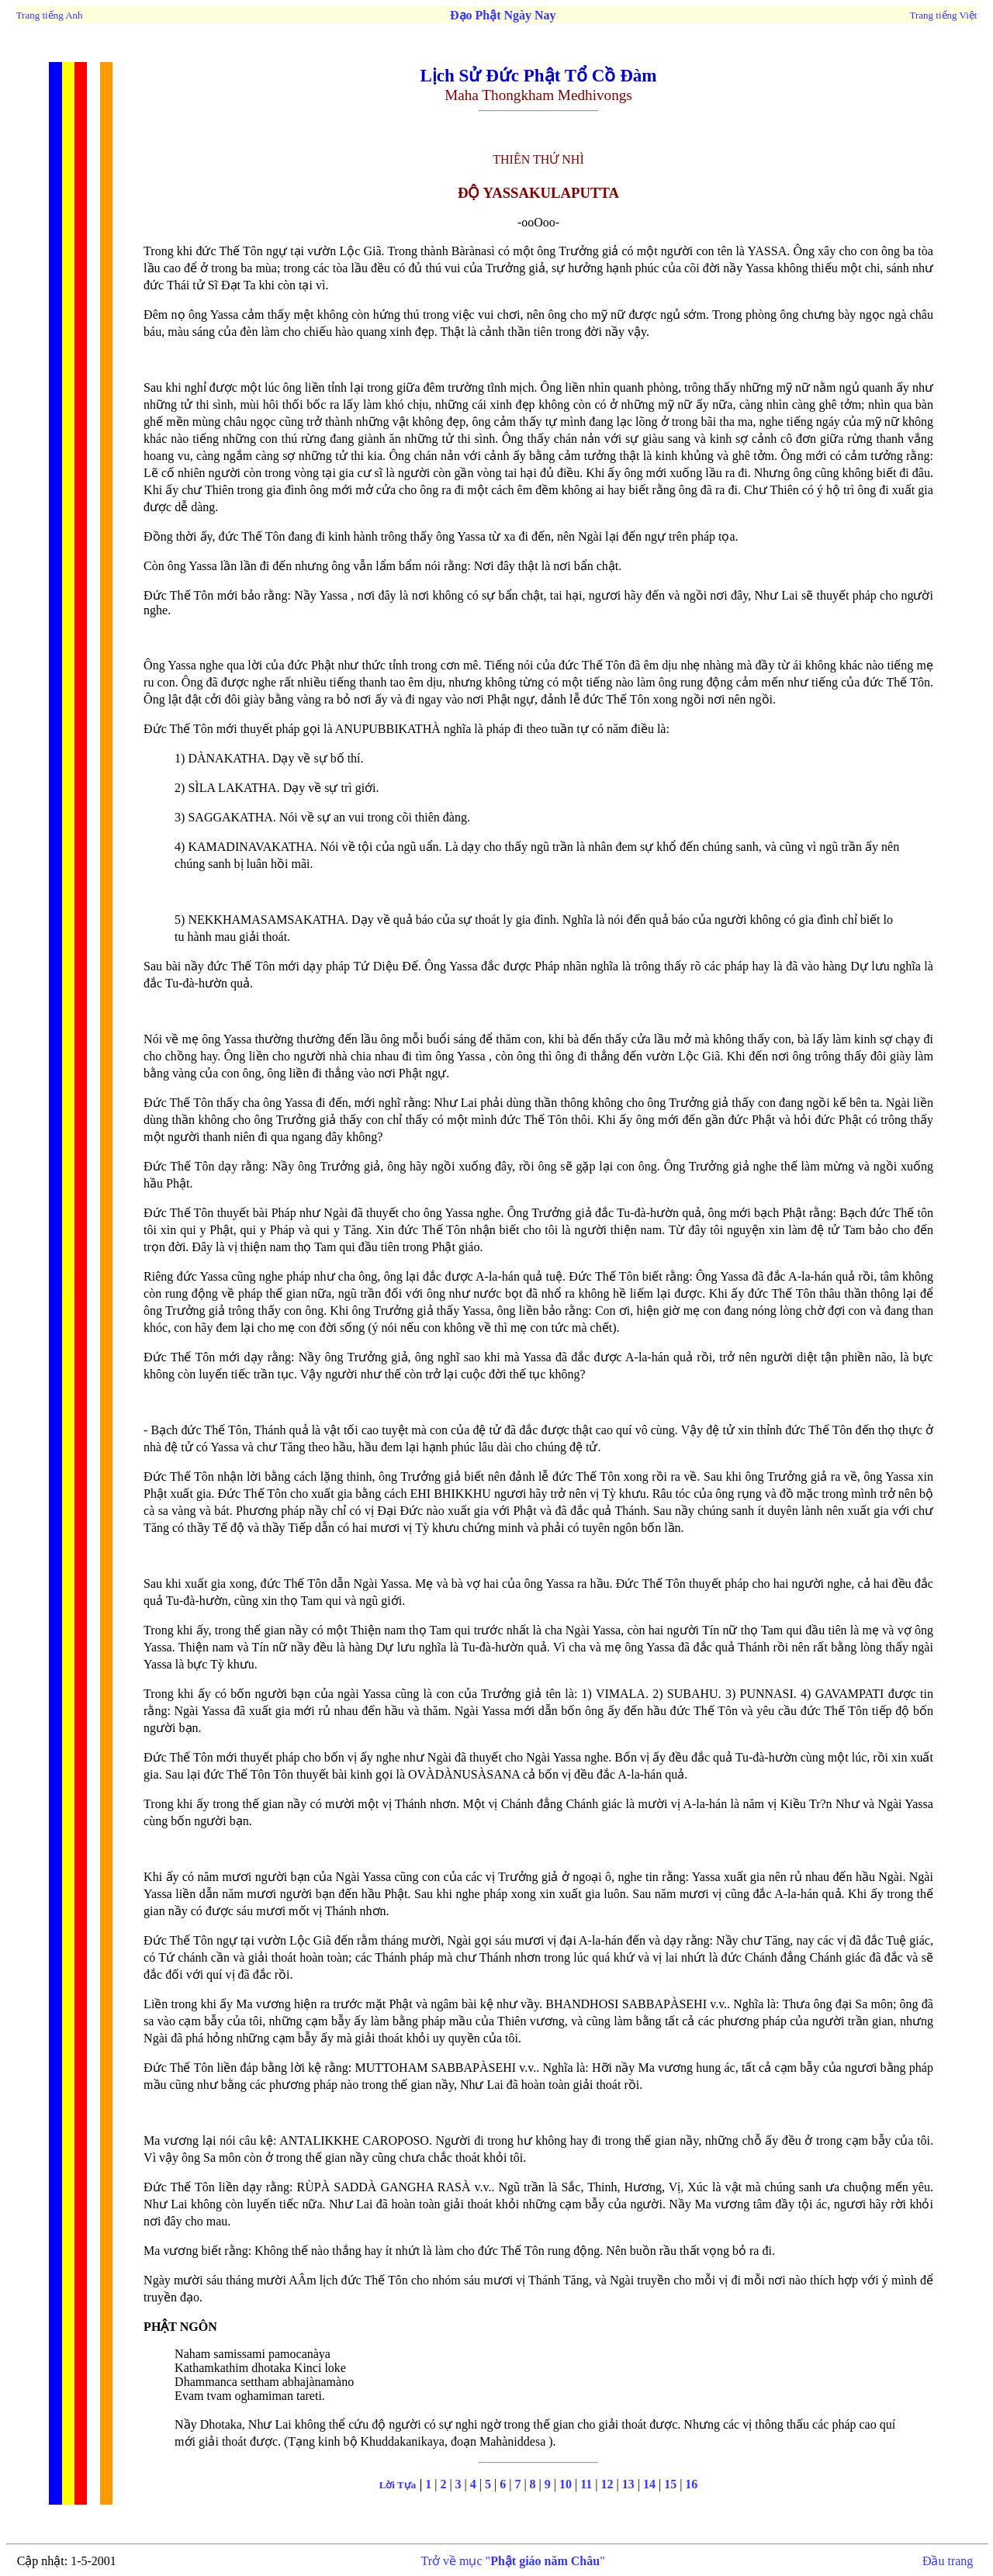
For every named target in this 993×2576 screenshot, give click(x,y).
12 (606, 2484)
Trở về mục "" (513, 2560)
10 (567, 2484)
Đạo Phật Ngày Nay (501, 15)
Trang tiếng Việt (943, 15)
